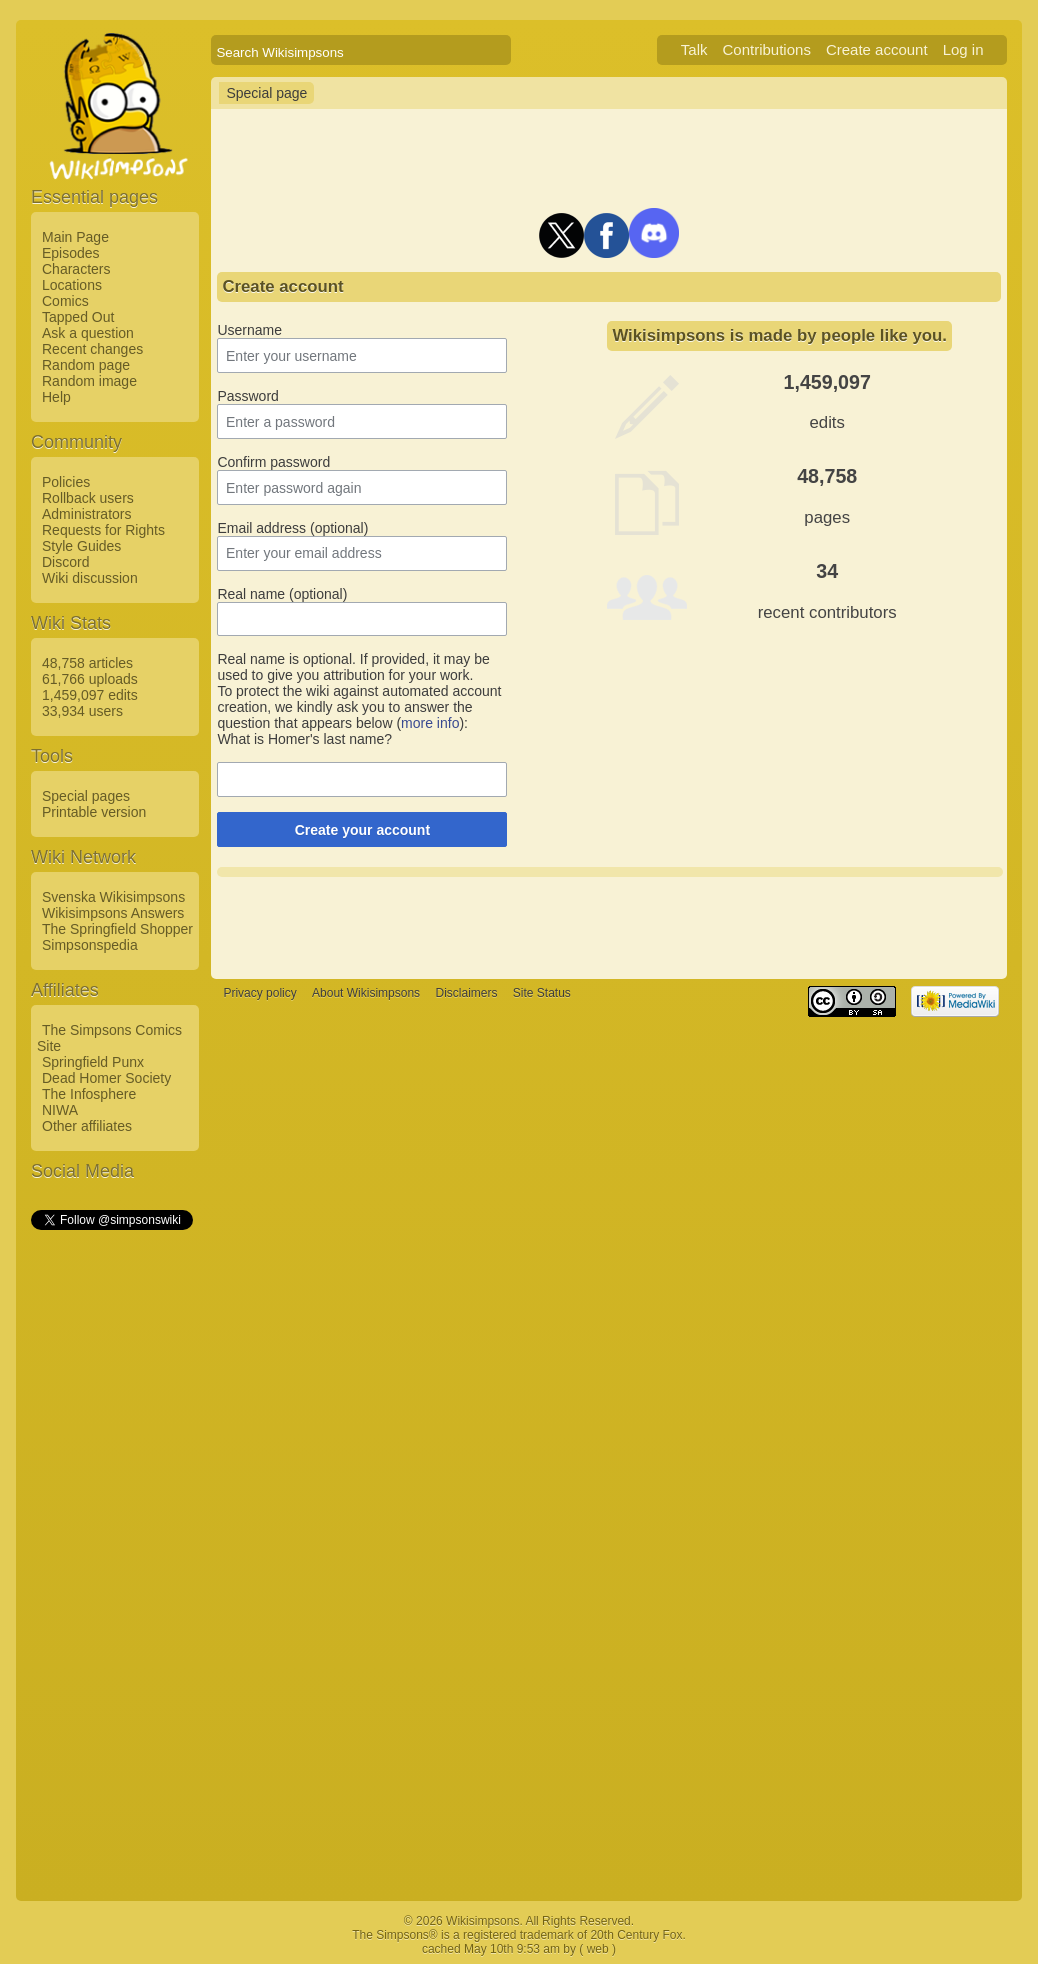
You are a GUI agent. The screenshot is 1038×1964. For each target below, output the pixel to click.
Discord (65, 562)
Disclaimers (466, 993)
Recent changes (92, 349)
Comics (65, 301)
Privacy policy (259, 993)
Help (56, 397)
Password (247, 396)
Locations (72, 285)
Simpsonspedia (90, 945)
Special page (266, 93)
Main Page (75, 237)
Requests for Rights (103, 530)
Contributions (767, 49)
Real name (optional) (282, 594)
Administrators (86, 514)
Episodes (71, 253)
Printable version (94, 812)
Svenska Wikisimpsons (113, 897)
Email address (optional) (292, 528)
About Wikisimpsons (366, 993)
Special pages (86, 796)
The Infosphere (89, 1094)
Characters (76, 269)
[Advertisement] (111, 1533)
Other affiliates (87, 1126)
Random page (86, 365)
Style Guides (81, 546)
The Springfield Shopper (117, 929)
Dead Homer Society (106, 1078)
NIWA (60, 1110)
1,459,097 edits (90, 695)
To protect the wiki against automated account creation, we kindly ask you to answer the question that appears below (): (359, 707)
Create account (877, 49)
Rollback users (88, 498)
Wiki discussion (90, 578)
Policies (66, 482)
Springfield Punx (93, 1062)
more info (430, 723)
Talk (694, 49)
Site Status (542, 993)
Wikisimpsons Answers (113, 913)
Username (249, 330)
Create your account (362, 830)
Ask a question (88, 333)
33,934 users (82, 711)
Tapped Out (78, 317)
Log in (963, 49)
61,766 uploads (90, 679)
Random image (89, 381)
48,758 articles (87, 663)
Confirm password (273, 462)
